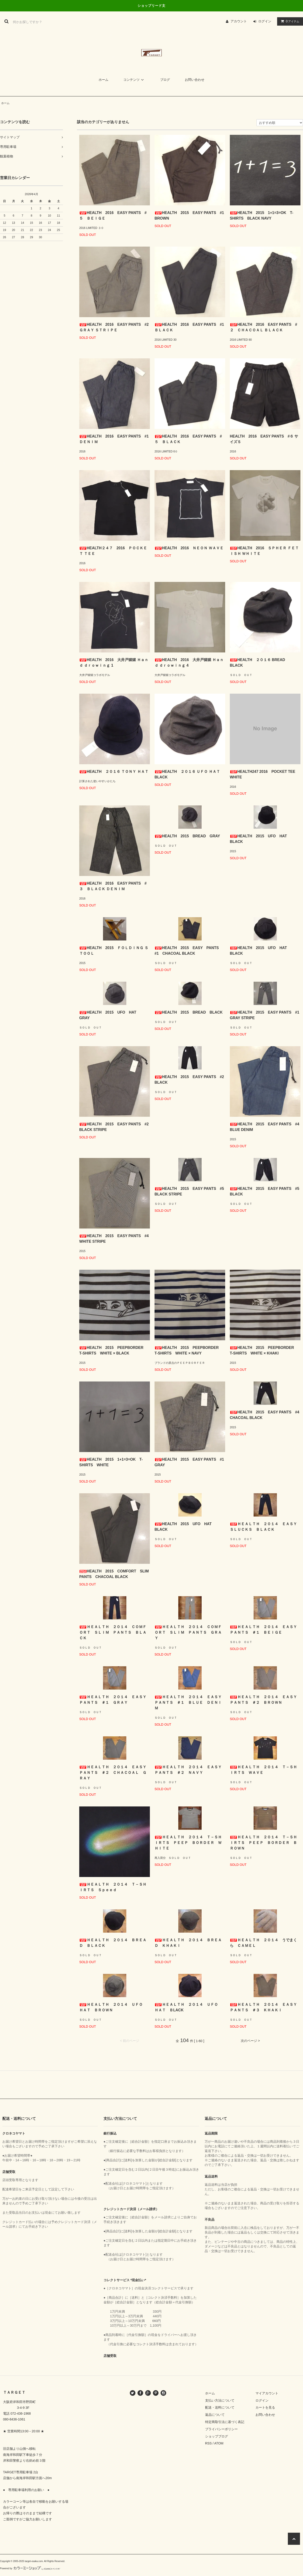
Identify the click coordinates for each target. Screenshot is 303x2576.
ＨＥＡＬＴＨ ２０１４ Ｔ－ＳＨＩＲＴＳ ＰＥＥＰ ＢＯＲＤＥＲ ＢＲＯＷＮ (263, 1842)
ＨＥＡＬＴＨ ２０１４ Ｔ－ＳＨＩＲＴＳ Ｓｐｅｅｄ (112, 1887)
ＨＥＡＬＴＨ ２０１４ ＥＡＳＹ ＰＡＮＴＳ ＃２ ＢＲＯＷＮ (265, 1699)
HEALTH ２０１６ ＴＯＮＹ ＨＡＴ (114, 772)
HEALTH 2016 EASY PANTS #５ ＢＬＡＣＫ (188, 439)
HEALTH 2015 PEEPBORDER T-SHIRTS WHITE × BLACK (113, 1350)
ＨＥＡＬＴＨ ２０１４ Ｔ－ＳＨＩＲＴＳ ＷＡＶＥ (263, 1770)
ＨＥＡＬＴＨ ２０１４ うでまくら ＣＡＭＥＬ (263, 1943)
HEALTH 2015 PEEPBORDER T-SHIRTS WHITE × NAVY (188, 1350)
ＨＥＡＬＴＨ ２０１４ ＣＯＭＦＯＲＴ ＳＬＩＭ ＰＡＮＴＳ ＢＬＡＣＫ (112, 1632)
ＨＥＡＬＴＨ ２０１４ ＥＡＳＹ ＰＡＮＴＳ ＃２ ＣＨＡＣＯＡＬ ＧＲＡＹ (114, 1772)
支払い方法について (219, 2400)
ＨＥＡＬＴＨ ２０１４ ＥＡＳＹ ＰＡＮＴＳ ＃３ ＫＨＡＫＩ (265, 2007)
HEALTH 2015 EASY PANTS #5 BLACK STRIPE (190, 1191)
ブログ (165, 79)
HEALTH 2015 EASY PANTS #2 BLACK (190, 1079)
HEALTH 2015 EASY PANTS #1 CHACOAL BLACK (189, 950)
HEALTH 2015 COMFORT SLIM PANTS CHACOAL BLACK (114, 1574)
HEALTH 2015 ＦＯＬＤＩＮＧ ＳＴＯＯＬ (113, 950)
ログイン (264, 21)
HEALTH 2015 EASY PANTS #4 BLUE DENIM (265, 1127)
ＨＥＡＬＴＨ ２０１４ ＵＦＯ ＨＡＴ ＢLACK (188, 2007)
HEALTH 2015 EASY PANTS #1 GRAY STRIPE (265, 1015)
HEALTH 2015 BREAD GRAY (187, 836)
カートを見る (265, 2407)
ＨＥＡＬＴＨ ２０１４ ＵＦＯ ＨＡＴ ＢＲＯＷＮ (112, 2007)
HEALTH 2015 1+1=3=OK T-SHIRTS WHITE (111, 1462)
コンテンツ (134, 79)
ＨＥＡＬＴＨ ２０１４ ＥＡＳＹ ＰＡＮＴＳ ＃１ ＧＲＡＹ (114, 1699)
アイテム (289, 21)
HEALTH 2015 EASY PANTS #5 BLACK (265, 1191)
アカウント (239, 21)
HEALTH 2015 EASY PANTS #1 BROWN (190, 215)
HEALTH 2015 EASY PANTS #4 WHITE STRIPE (114, 1238)
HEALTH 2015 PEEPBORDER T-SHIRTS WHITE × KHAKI (264, 1350)
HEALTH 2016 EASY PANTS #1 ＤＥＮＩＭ (114, 439)
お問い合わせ (194, 79)
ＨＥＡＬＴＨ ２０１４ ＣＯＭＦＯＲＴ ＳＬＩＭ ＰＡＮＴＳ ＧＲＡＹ (188, 1632)
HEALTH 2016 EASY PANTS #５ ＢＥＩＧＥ (113, 215)
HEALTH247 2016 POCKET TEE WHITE (262, 774)
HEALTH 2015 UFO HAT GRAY (109, 1015)
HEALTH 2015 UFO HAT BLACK (260, 839)
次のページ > (250, 2041)
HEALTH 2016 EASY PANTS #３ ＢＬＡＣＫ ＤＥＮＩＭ (113, 886)
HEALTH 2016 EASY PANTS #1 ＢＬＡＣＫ (190, 327)
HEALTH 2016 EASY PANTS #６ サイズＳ (264, 439)
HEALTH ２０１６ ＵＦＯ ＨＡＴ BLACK (189, 774)
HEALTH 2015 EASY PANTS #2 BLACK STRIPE (114, 1127)
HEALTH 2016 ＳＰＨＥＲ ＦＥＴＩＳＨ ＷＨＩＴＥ (264, 551)
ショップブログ (216, 2436)
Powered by (30, 2568)
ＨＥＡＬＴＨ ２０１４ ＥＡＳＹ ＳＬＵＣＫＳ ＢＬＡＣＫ (265, 1526)
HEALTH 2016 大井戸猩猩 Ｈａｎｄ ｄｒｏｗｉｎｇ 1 (113, 662)
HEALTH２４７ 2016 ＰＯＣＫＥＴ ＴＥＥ (113, 551)
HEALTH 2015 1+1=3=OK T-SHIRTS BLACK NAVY (261, 215)
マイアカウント (266, 2393)
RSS (208, 2443)
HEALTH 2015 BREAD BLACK (189, 1012)
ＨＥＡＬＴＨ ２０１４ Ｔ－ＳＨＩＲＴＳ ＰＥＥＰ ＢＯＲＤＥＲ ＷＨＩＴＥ (188, 1842)
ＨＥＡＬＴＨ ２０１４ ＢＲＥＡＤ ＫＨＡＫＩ (188, 1943)
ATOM (218, 2443)
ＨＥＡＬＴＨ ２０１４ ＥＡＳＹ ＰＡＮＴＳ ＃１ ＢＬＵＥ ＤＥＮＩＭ (190, 1702)
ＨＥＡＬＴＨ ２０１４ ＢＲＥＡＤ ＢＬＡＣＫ (112, 1943)
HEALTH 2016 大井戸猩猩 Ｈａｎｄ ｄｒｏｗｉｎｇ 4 (189, 662)
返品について (215, 2414)
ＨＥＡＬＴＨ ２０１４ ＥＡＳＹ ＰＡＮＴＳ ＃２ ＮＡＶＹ (190, 1770)
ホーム (103, 79)
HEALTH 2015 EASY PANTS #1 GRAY (190, 1462)
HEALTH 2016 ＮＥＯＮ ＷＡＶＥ (189, 548)
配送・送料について (219, 2407)
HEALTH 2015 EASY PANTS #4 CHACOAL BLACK (265, 1415)
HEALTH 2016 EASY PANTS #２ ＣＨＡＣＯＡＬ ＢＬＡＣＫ (263, 327)
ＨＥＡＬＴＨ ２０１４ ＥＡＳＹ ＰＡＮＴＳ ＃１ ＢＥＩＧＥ (265, 1629)
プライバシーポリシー (221, 2429)
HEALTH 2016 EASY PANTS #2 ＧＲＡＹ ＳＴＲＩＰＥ (114, 327)
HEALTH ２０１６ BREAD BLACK (259, 662)
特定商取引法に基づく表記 (224, 2422)
